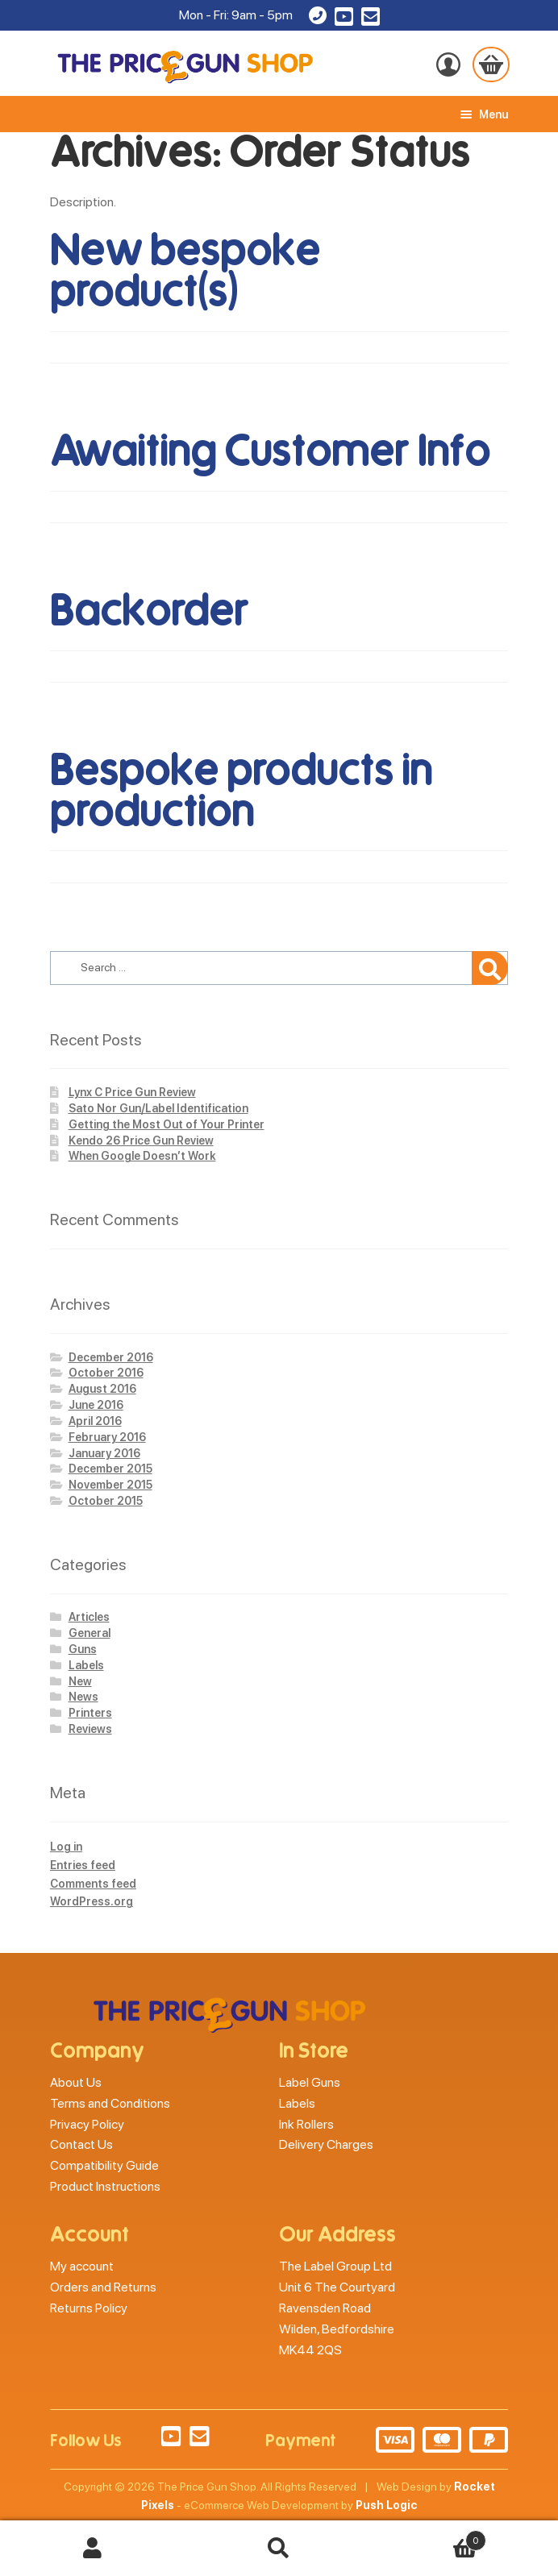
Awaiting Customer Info (270, 451)
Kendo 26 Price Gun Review (141, 1140)
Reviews (90, 1728)
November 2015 (110, 1484)
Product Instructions (105, 2186)
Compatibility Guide (104, 2165)
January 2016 (104, 1453)
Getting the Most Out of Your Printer (166, 1124)
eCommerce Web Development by (301, 2505)
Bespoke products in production (241, 791)
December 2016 (111, 1357)
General (89, 1633)
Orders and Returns (103, 2287)
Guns (83, 1649)
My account (82, 2266)
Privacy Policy (87, 2124)
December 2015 (110, 1468)
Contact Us (81, 2144)
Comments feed (93, 1883)
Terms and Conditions (110, 2103)
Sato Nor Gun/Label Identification (158, 1108)
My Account (93, 2548)
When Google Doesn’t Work (142, 1155)
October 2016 (106, 1372)
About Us (76, 2082)
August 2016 (102, 1388)
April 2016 (95, 1421)
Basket (428, 2537)
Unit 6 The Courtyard (337, 2287)
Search (279, 2548)
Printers (90, 1712)
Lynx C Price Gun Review (132, 1092)
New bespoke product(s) (185, 271)
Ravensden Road (325, 2308)
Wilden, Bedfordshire (336, 2329)
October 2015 (106, 1500)
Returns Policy (88, 2308)
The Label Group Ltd (335, 2266)
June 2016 (96, 1404)
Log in (66, 1846)
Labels (86, 1665)
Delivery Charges (326, 2144)
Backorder (149, 610)
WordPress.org (91, 1901)
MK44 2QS (310, 2350)
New (80, 1681)
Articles (89, 1616)
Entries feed (82, 1865)
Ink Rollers (306, 2124)
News (83, 1696)
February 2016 (107, 1437)
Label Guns (309, 2082)
